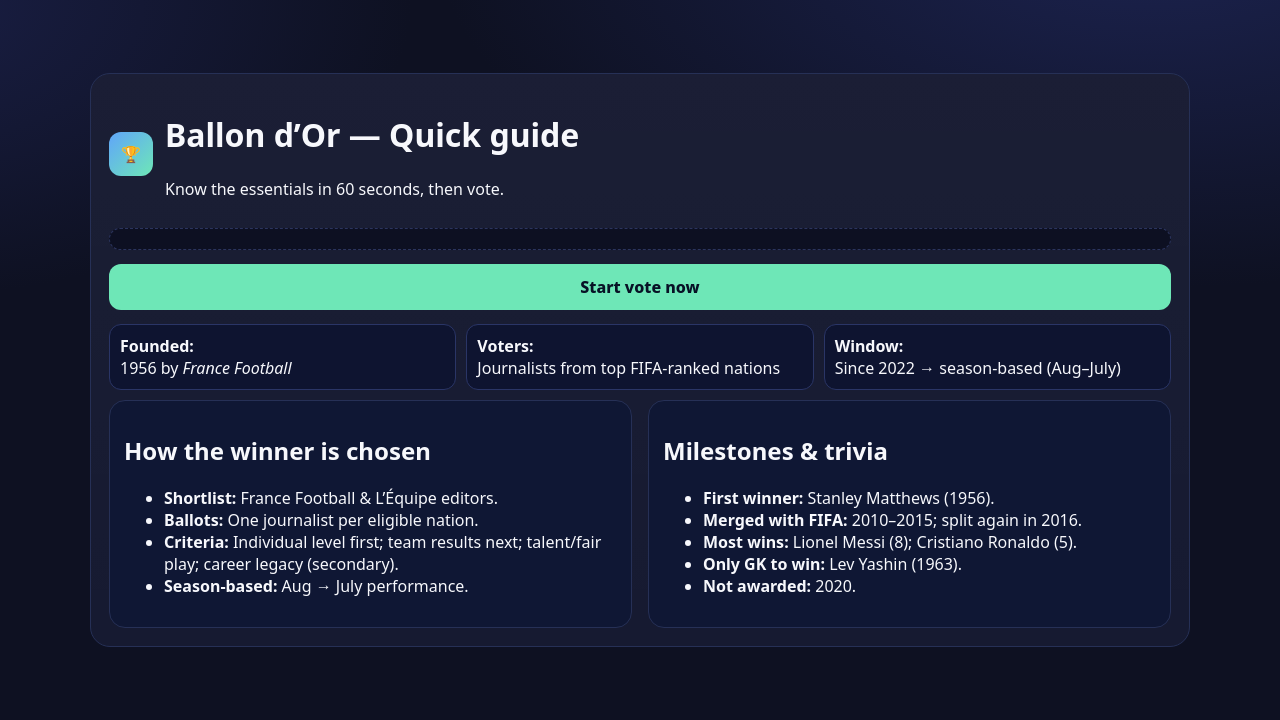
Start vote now (639, 287)
